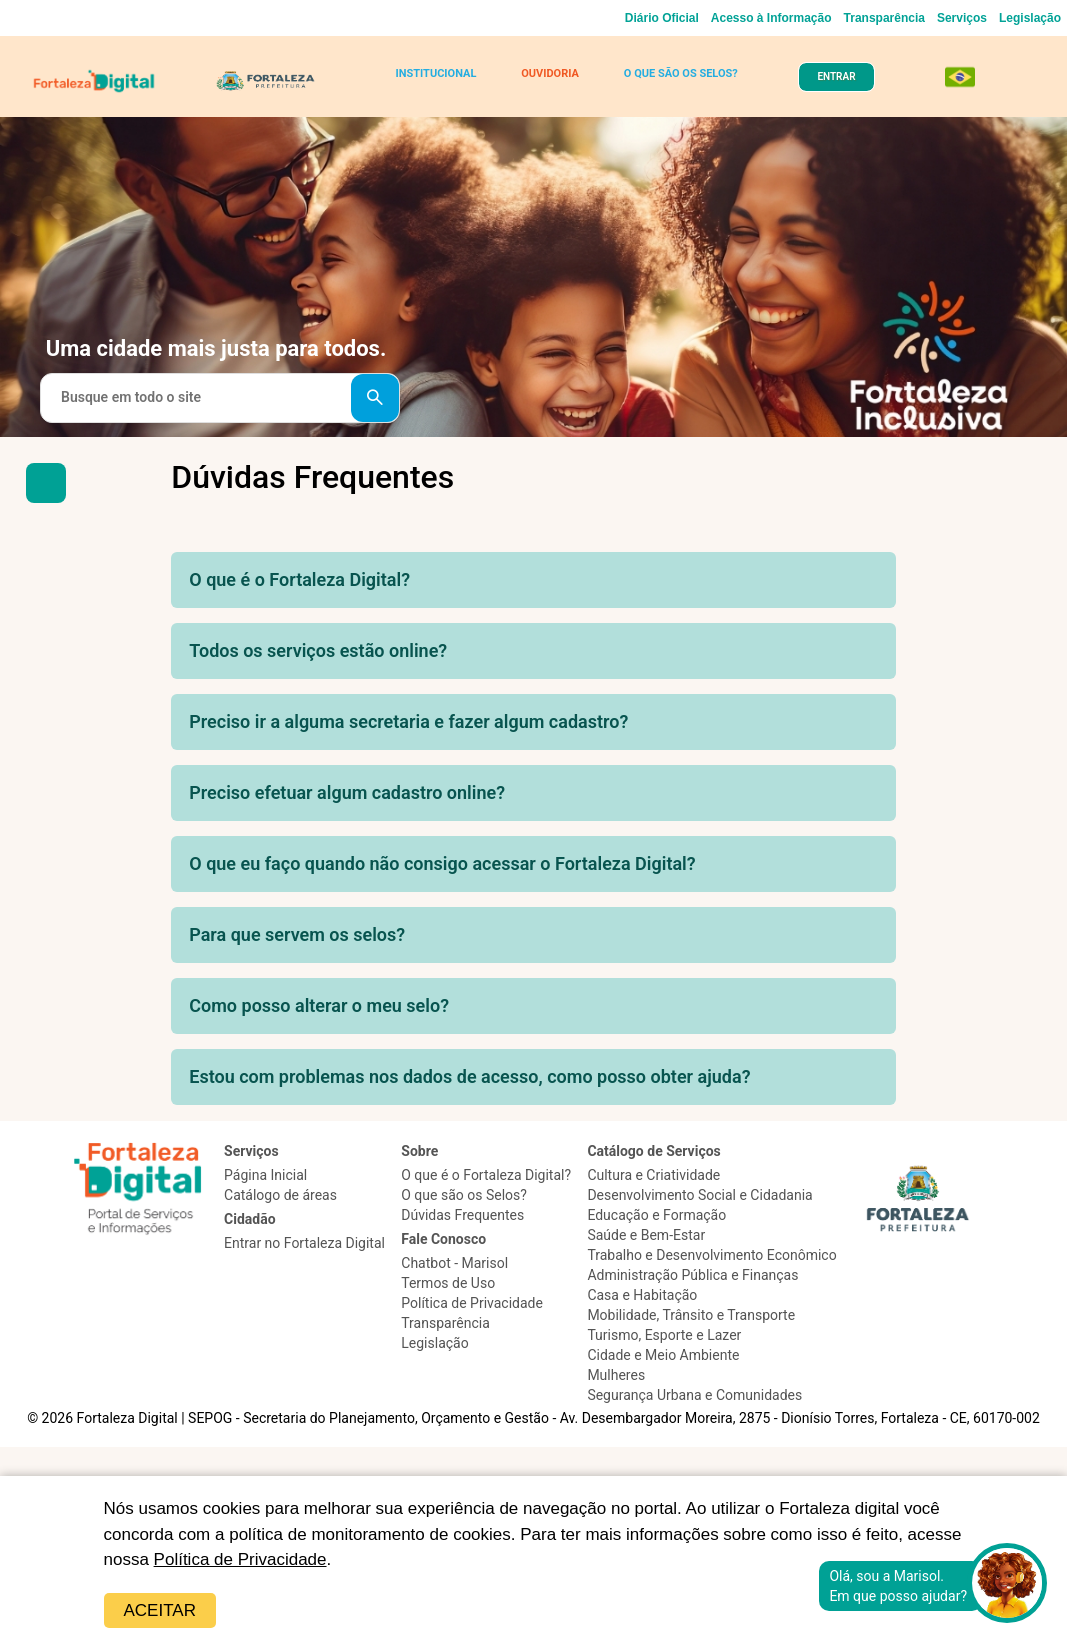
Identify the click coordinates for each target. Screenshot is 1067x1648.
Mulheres (616, 1375)
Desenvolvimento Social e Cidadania (699, 1195)
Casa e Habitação (642, 1295)
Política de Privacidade (240, 1559)
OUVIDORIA (550, 73)
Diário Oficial (662, 18)
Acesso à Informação (771, 18)
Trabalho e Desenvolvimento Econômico (711, 1255)
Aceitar (160, 1610)
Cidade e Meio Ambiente (663, 1355)
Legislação (1030, 18)
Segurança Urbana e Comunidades (694, 1395)
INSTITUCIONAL (435, 73)
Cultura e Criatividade (653, 1175)
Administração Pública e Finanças (692, 1275)
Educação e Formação (656, 1215)
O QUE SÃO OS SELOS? (681, 73)
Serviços (962, 18)
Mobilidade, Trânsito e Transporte (691, 1315)
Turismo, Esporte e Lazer (664, 1335)
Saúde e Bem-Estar (646, 1235)
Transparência (884, 18)
